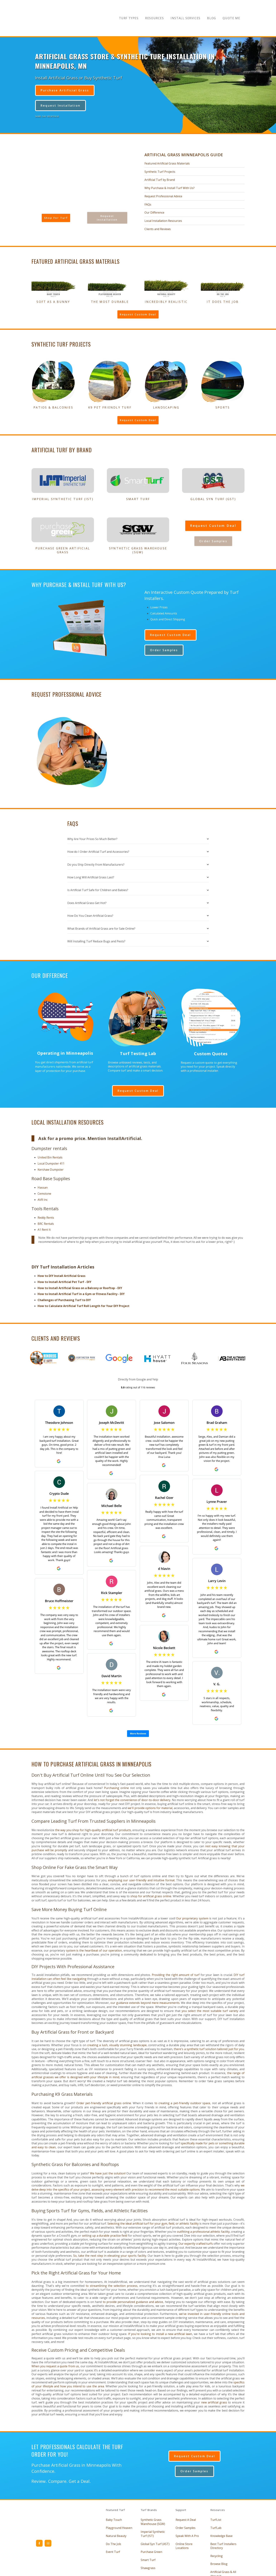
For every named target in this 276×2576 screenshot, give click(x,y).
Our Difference (154, 197)
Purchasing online (116, 1772)
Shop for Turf (56, 202)
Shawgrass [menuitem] (148, 2552)
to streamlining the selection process (111, 2270)
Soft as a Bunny (53, 286)
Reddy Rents (46, 1202)
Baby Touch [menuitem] (114, 2504)
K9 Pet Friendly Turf (109, 391)
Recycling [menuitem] (216, 2540)
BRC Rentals (46, 1208)
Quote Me (231, 10)
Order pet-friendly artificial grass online (103, 2087)
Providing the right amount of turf (176, 1959)
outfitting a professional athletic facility (203, 2216)
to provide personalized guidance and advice (133, 2286)
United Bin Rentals (50, 1141)
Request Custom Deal (138, 298)
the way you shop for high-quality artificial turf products (93, 1814)
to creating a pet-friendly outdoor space (182, 2087)
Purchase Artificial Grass (65, 74)
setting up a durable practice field (104, 2220)
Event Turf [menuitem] (113, 2536)
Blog (211, 10)
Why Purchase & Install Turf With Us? (169, 172)
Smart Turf (138, 483)
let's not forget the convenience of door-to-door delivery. (132, 1784)
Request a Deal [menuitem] (186, 2504)
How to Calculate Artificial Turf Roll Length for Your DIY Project (83, 1290)
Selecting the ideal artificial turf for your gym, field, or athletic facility (153, 2208)
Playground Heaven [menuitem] (119, 2512)
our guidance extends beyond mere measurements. (145, 1987)
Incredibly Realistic (166, 286)
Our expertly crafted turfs (195, 2228)
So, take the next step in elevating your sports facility (109, 2240)
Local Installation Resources (163, 205)
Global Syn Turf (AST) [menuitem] (155, 2528)
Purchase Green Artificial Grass (62, 534)
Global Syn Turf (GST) (213, 483)
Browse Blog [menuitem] (218, 2548)
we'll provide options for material (150, 1792)
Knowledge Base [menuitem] (221, 2520)
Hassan (43, 1171)
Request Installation (60, 90)
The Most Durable (110, 286)
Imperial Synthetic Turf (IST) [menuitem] (153, 2518)
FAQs (147, 188)
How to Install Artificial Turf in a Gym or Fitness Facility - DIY (81, 1278)
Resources (154, 10)
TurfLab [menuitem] (215, 2512)
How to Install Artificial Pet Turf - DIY (64, 1266)
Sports (223, 391)
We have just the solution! (108, 2157)
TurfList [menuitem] (215, 2504)
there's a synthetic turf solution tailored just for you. (209, 2033)
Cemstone (44, 1178)
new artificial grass (214, 2386)
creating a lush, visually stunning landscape (117, 2029)
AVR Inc (43, 1184)
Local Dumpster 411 (51, 1147)
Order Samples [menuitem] (185, 2512)
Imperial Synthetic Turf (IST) (62, 483)
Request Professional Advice (163, 180)
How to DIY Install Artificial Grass (62, 1260)
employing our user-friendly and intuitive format (141, 1864)
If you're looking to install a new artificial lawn (160, 2318)
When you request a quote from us (55, 2350)
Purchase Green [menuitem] (151, 2536)
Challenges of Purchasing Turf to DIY (64, 1284)
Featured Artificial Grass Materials (167, 147)
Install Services (185, 10)
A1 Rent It (44, 1214)
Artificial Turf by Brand (159, 164)
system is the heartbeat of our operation (94, 1934)
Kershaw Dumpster (51, 1154)
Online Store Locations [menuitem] (184, 2530)
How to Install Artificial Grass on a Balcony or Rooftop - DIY (80, 1272)
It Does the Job (223, 286)
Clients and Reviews (157, 213)
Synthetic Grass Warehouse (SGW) (138, 534)
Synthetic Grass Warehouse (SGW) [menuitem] (153, 2506)
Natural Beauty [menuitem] (116, 2520)
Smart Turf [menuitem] (148, 2544)
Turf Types (129, 10)
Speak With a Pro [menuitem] (187, 2520)
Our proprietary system (192, 1902)
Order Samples (213, 525)
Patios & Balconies (53, 391)
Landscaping (166, 391)
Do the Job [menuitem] (113, 2528)
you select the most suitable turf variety (210, 1995)
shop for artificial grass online (150, 1880)
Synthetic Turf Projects (159, 156)
